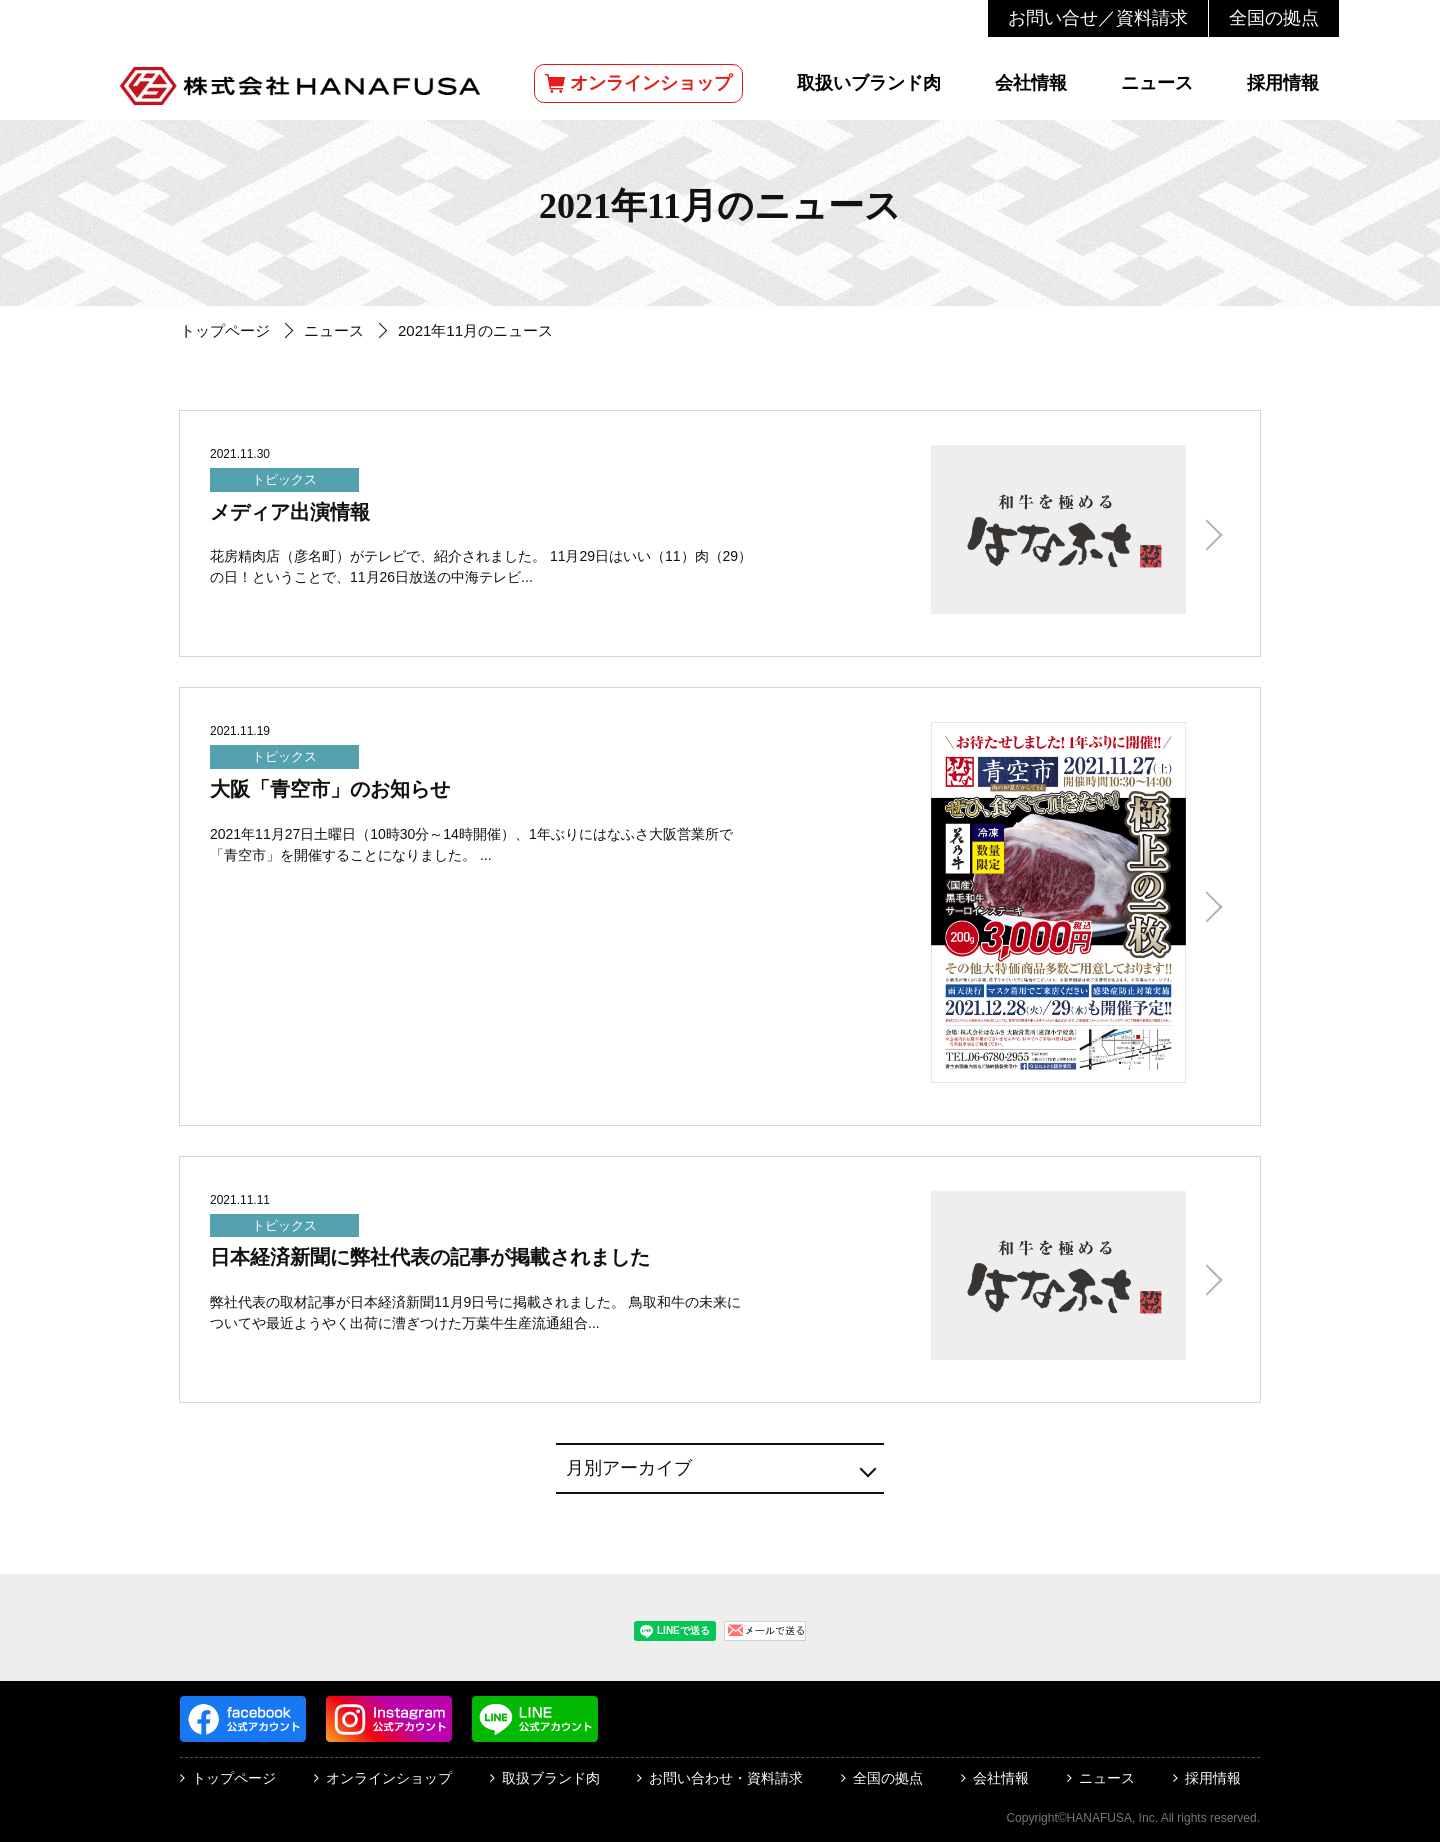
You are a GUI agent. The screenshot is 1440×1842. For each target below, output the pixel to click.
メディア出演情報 (290, 512)
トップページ (225, 330)
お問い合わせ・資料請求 (726, 1778)
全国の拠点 (1274, 18)
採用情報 (1283, 83)
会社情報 (1031, 83)
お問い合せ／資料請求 (1098, 18)
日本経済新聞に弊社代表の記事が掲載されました (430, 1257)
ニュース (1157, 83)
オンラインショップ (638, 83)
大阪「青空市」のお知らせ (330, 789)
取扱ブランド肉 (551, 1778)
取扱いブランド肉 (869, 83)
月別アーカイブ (629, 1468)
